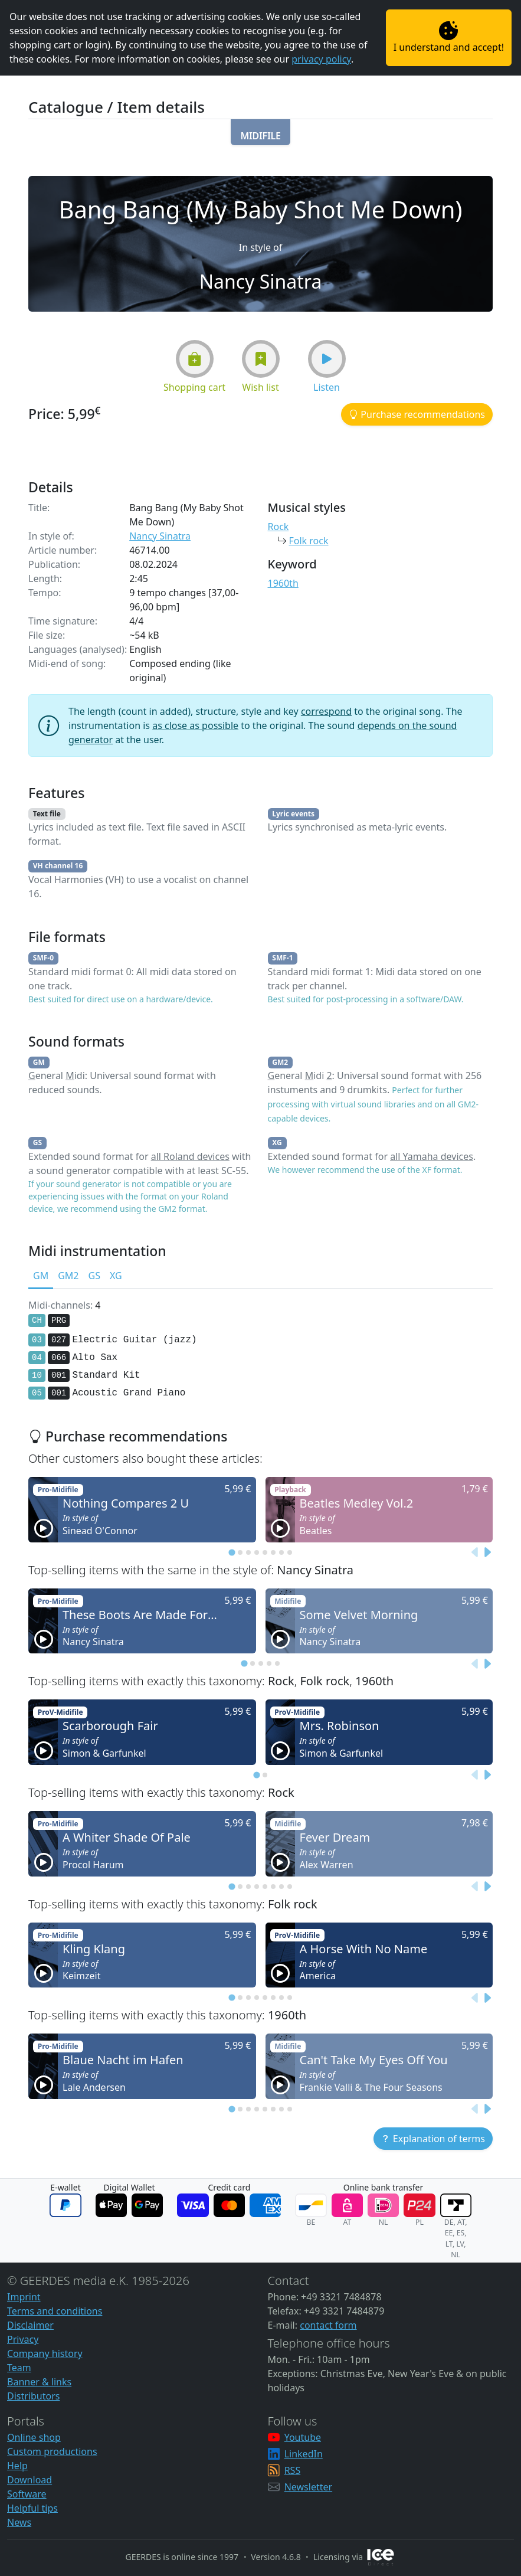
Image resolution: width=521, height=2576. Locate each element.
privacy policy (321, 59)
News (19, 2522)
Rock (278, 526)
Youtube (302, 2437)
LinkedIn (303, 2453)
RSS (292, 2470)
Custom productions (52, 2451)
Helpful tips (32, 2508)
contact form (328, 2325)
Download (29, 2479)
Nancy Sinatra (160, 535)
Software (27, 2493)
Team (19, 2367)
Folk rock (309, 540)
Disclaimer (30, 2325)
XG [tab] (116, 1275)
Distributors (33, 2395)
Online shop (34, 2437)
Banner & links (39, 2381)
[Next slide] (487, 1551)
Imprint (24, 2296)
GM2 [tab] (68, 1275)
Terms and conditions (54, 2310)
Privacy (22, 2339)
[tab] (231, 1552)
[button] (260, 132)
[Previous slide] (475, 1551)
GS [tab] (94, 1275)
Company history (45, 2353)
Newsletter (308, 2486)
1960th (283, 583)
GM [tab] (40, 1275)
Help (17, 2465)
